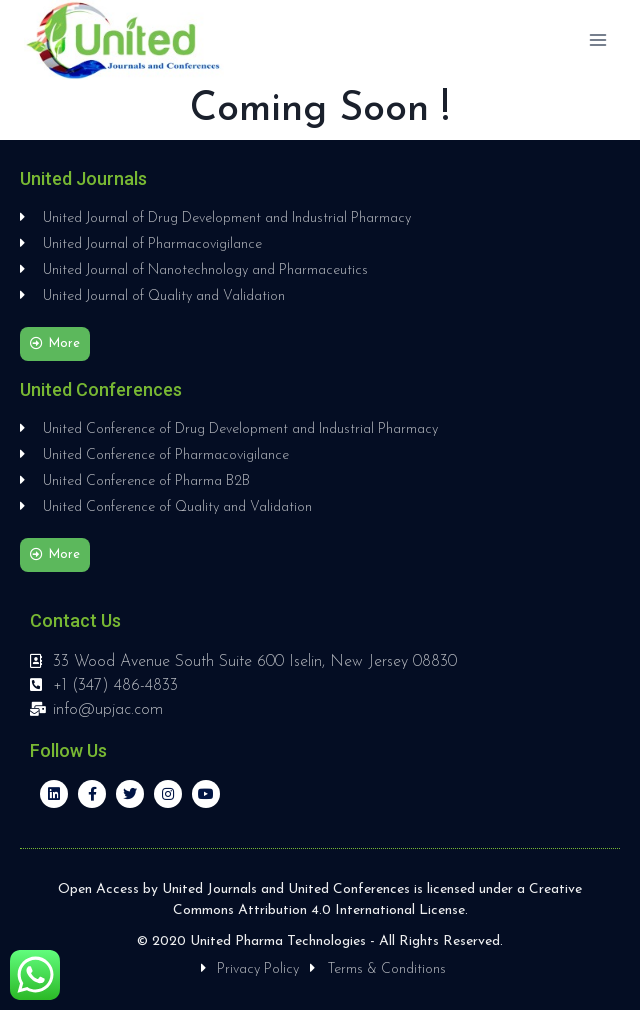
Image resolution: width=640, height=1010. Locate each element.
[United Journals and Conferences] (124, 40)
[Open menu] (597, 39)
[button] (55, 344)
